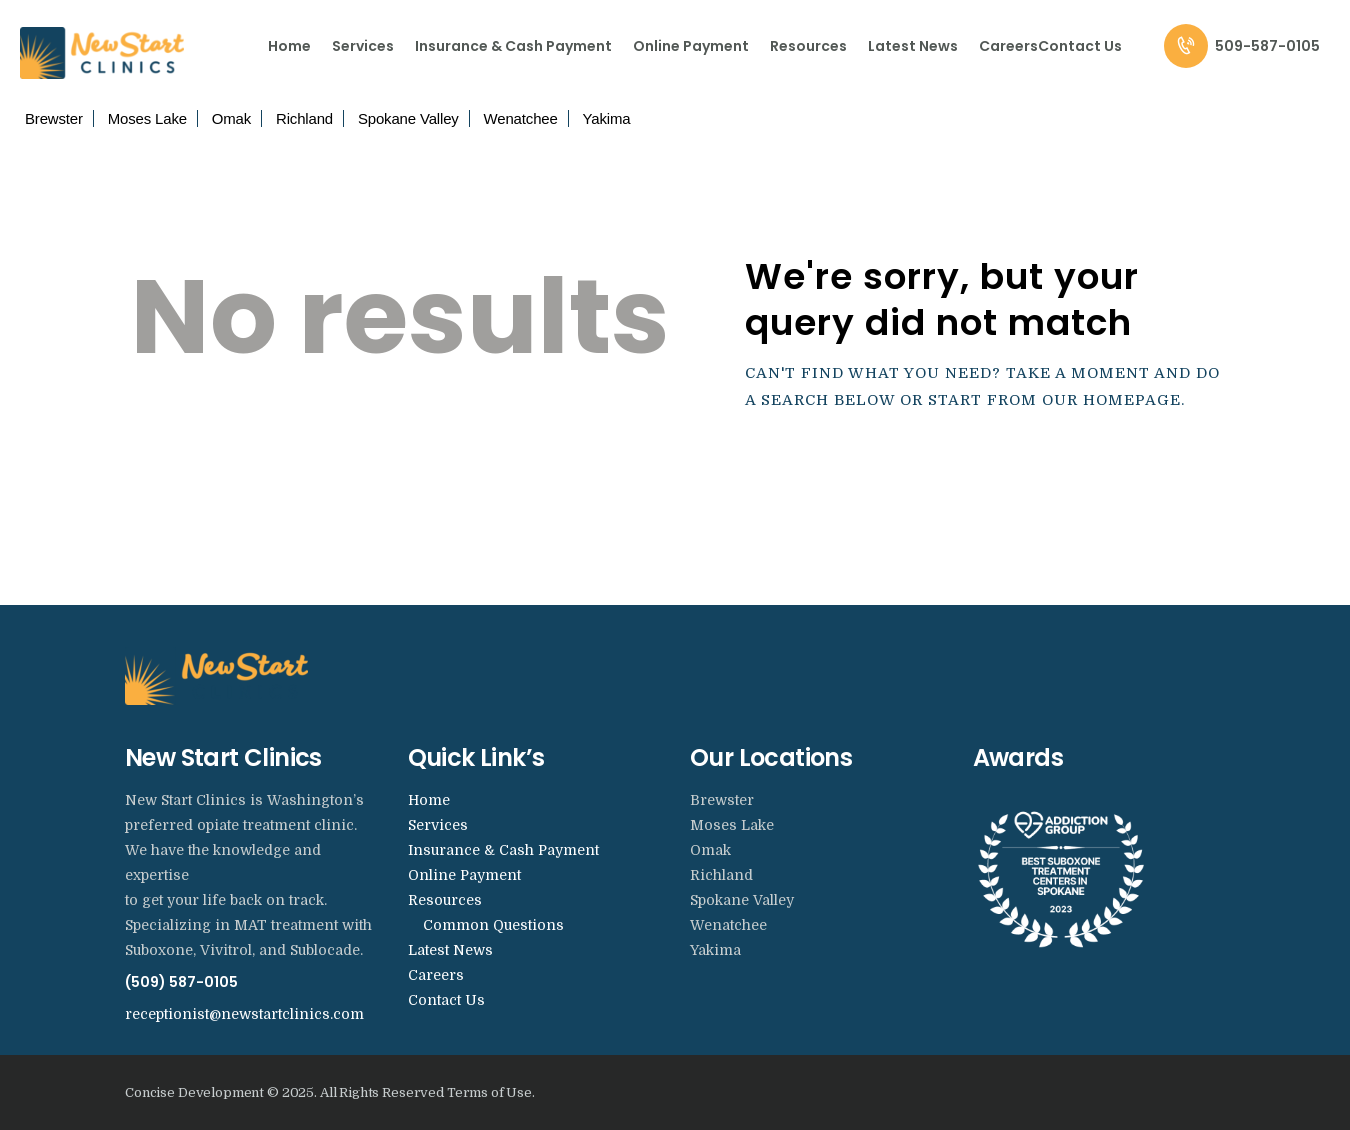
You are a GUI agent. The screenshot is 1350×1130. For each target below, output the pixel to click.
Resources (445, 900)
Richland (304, 118)
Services (438, 825)
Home (429, 800)
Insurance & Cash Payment (503, 850)
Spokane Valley (408, 118)
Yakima (607, 118)
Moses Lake (147, 118)
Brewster (54, 118)
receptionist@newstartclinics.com (244, 1014)
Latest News (450, 950)
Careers (436, 975)
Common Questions (493, 925)
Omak (231, 118)
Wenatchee (521, 118)
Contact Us (446, 1000)
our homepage (1111, 400)
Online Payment (464, 875)
